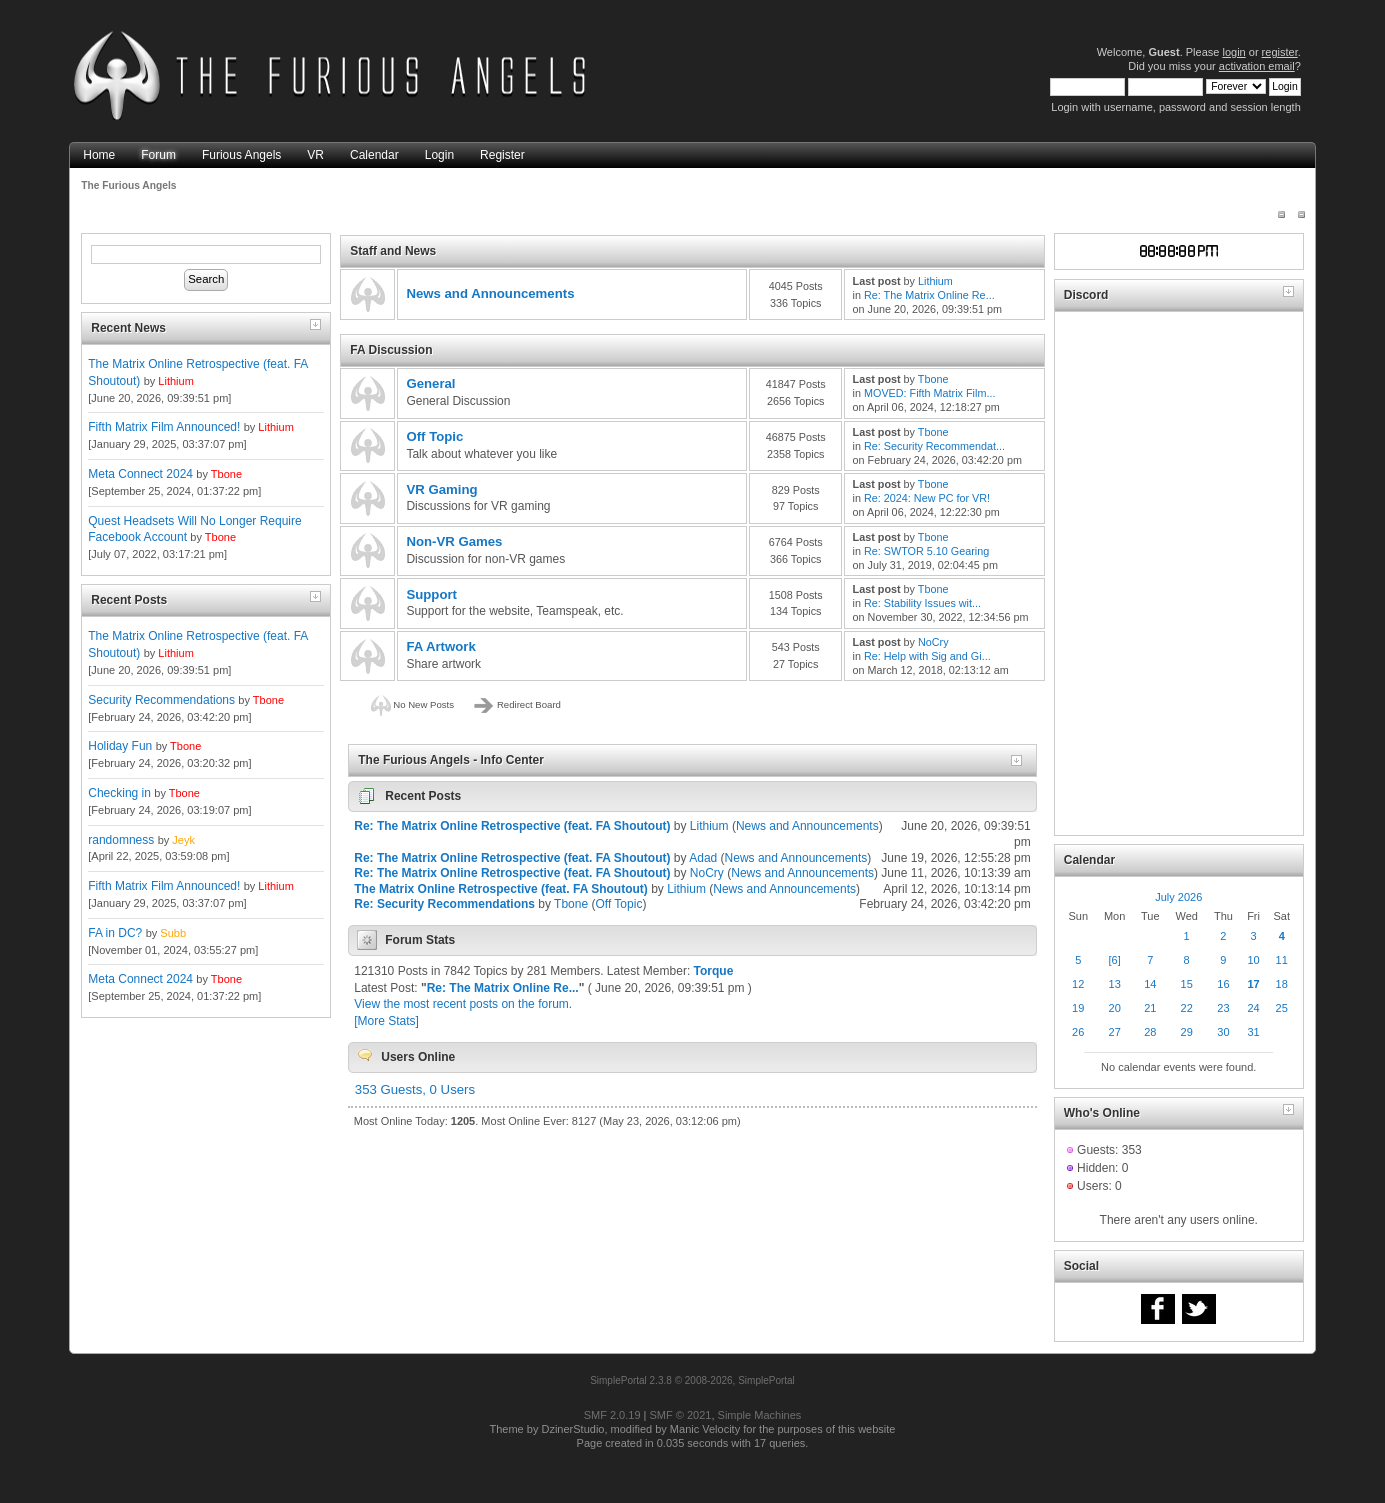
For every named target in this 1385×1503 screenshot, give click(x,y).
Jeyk (183, 840)
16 (1223, 984)
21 (1150, 1008)
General (430, 383)
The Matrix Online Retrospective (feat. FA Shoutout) (501, 889)
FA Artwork (440, 646)
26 (1078, 1032)
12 (1078, 984)
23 (1223, 1008)
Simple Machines (760, 1415)
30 (1223, 1032)
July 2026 (1178, 897)
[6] (1115, 960)
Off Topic (434, 436)
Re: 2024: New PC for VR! (927, 498)
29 (1187, 1032)
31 (1253, 1032)
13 (1115, 984)
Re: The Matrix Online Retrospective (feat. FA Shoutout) (512, 826)
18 (1282, 984)
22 (1187, 1008)
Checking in (119, 793)
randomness (121, 840)
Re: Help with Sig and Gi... (927, 656)
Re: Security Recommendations (444, 904)
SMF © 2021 (681, 1415)
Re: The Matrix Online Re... (929, 295)
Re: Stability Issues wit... (922, 603)
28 (1150, 1032)
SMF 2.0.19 (612, 1415)
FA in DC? (115, 933)
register (1280, 52)
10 (1253, 960)
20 (1115, 1008)
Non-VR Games (454, 541)
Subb (173, 933)
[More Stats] (386, 1021)
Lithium (175, 381)
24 (1253, 1008)
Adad (703, 858)
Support (431, 594)
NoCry (933, 642)
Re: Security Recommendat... (934, 446)
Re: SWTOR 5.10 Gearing (926, 551)
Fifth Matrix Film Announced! (164, 427)
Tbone (226, 474)
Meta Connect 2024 (140, 474)
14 (1150, 984)
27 (1115, 1032)
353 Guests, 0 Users (415, 1089)
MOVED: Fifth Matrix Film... (929, 393)
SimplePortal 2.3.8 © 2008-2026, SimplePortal (692, 1380)
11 (1282, 960)
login (1233, 52)
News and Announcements (490, 293)
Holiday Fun (120, 746)
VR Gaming (441, 489)
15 (1187, 984)
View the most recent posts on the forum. (463, 1004)
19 (1078, 1008)
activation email (1257, 66)
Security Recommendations (161, 700)
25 (1282, 1008)
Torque (714, 971)
